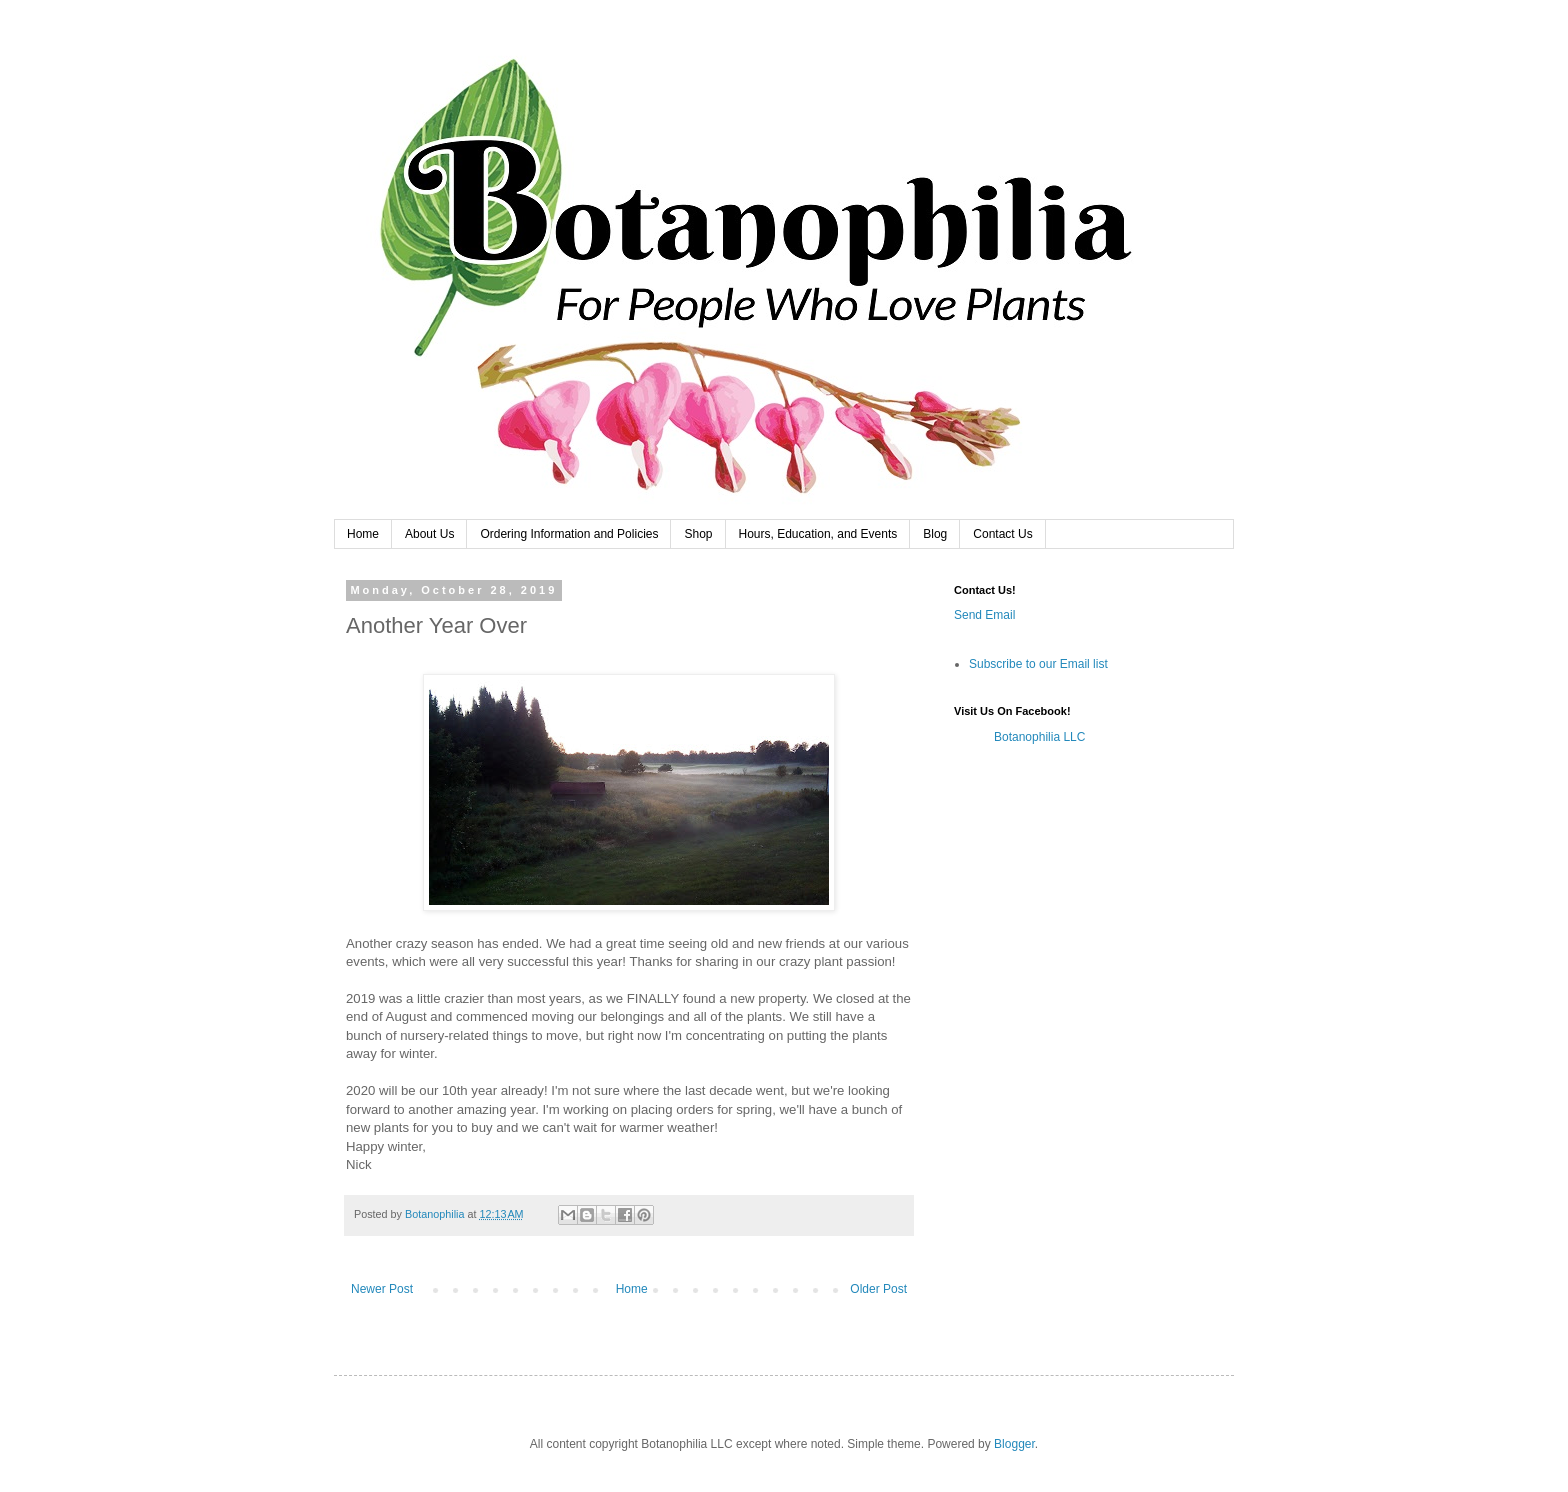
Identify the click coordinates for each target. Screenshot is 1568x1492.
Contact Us (1002, 534)
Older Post (878, 1289)
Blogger (1014, 1444)
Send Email (984, 615)
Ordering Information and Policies (569, 534)
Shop (698, 534)
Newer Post (382, 1289)
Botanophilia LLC (1039, 737)
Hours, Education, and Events (818, 534)
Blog (935, 534)
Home (363, 534)
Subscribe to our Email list (1038, 664)
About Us (429, 534)
